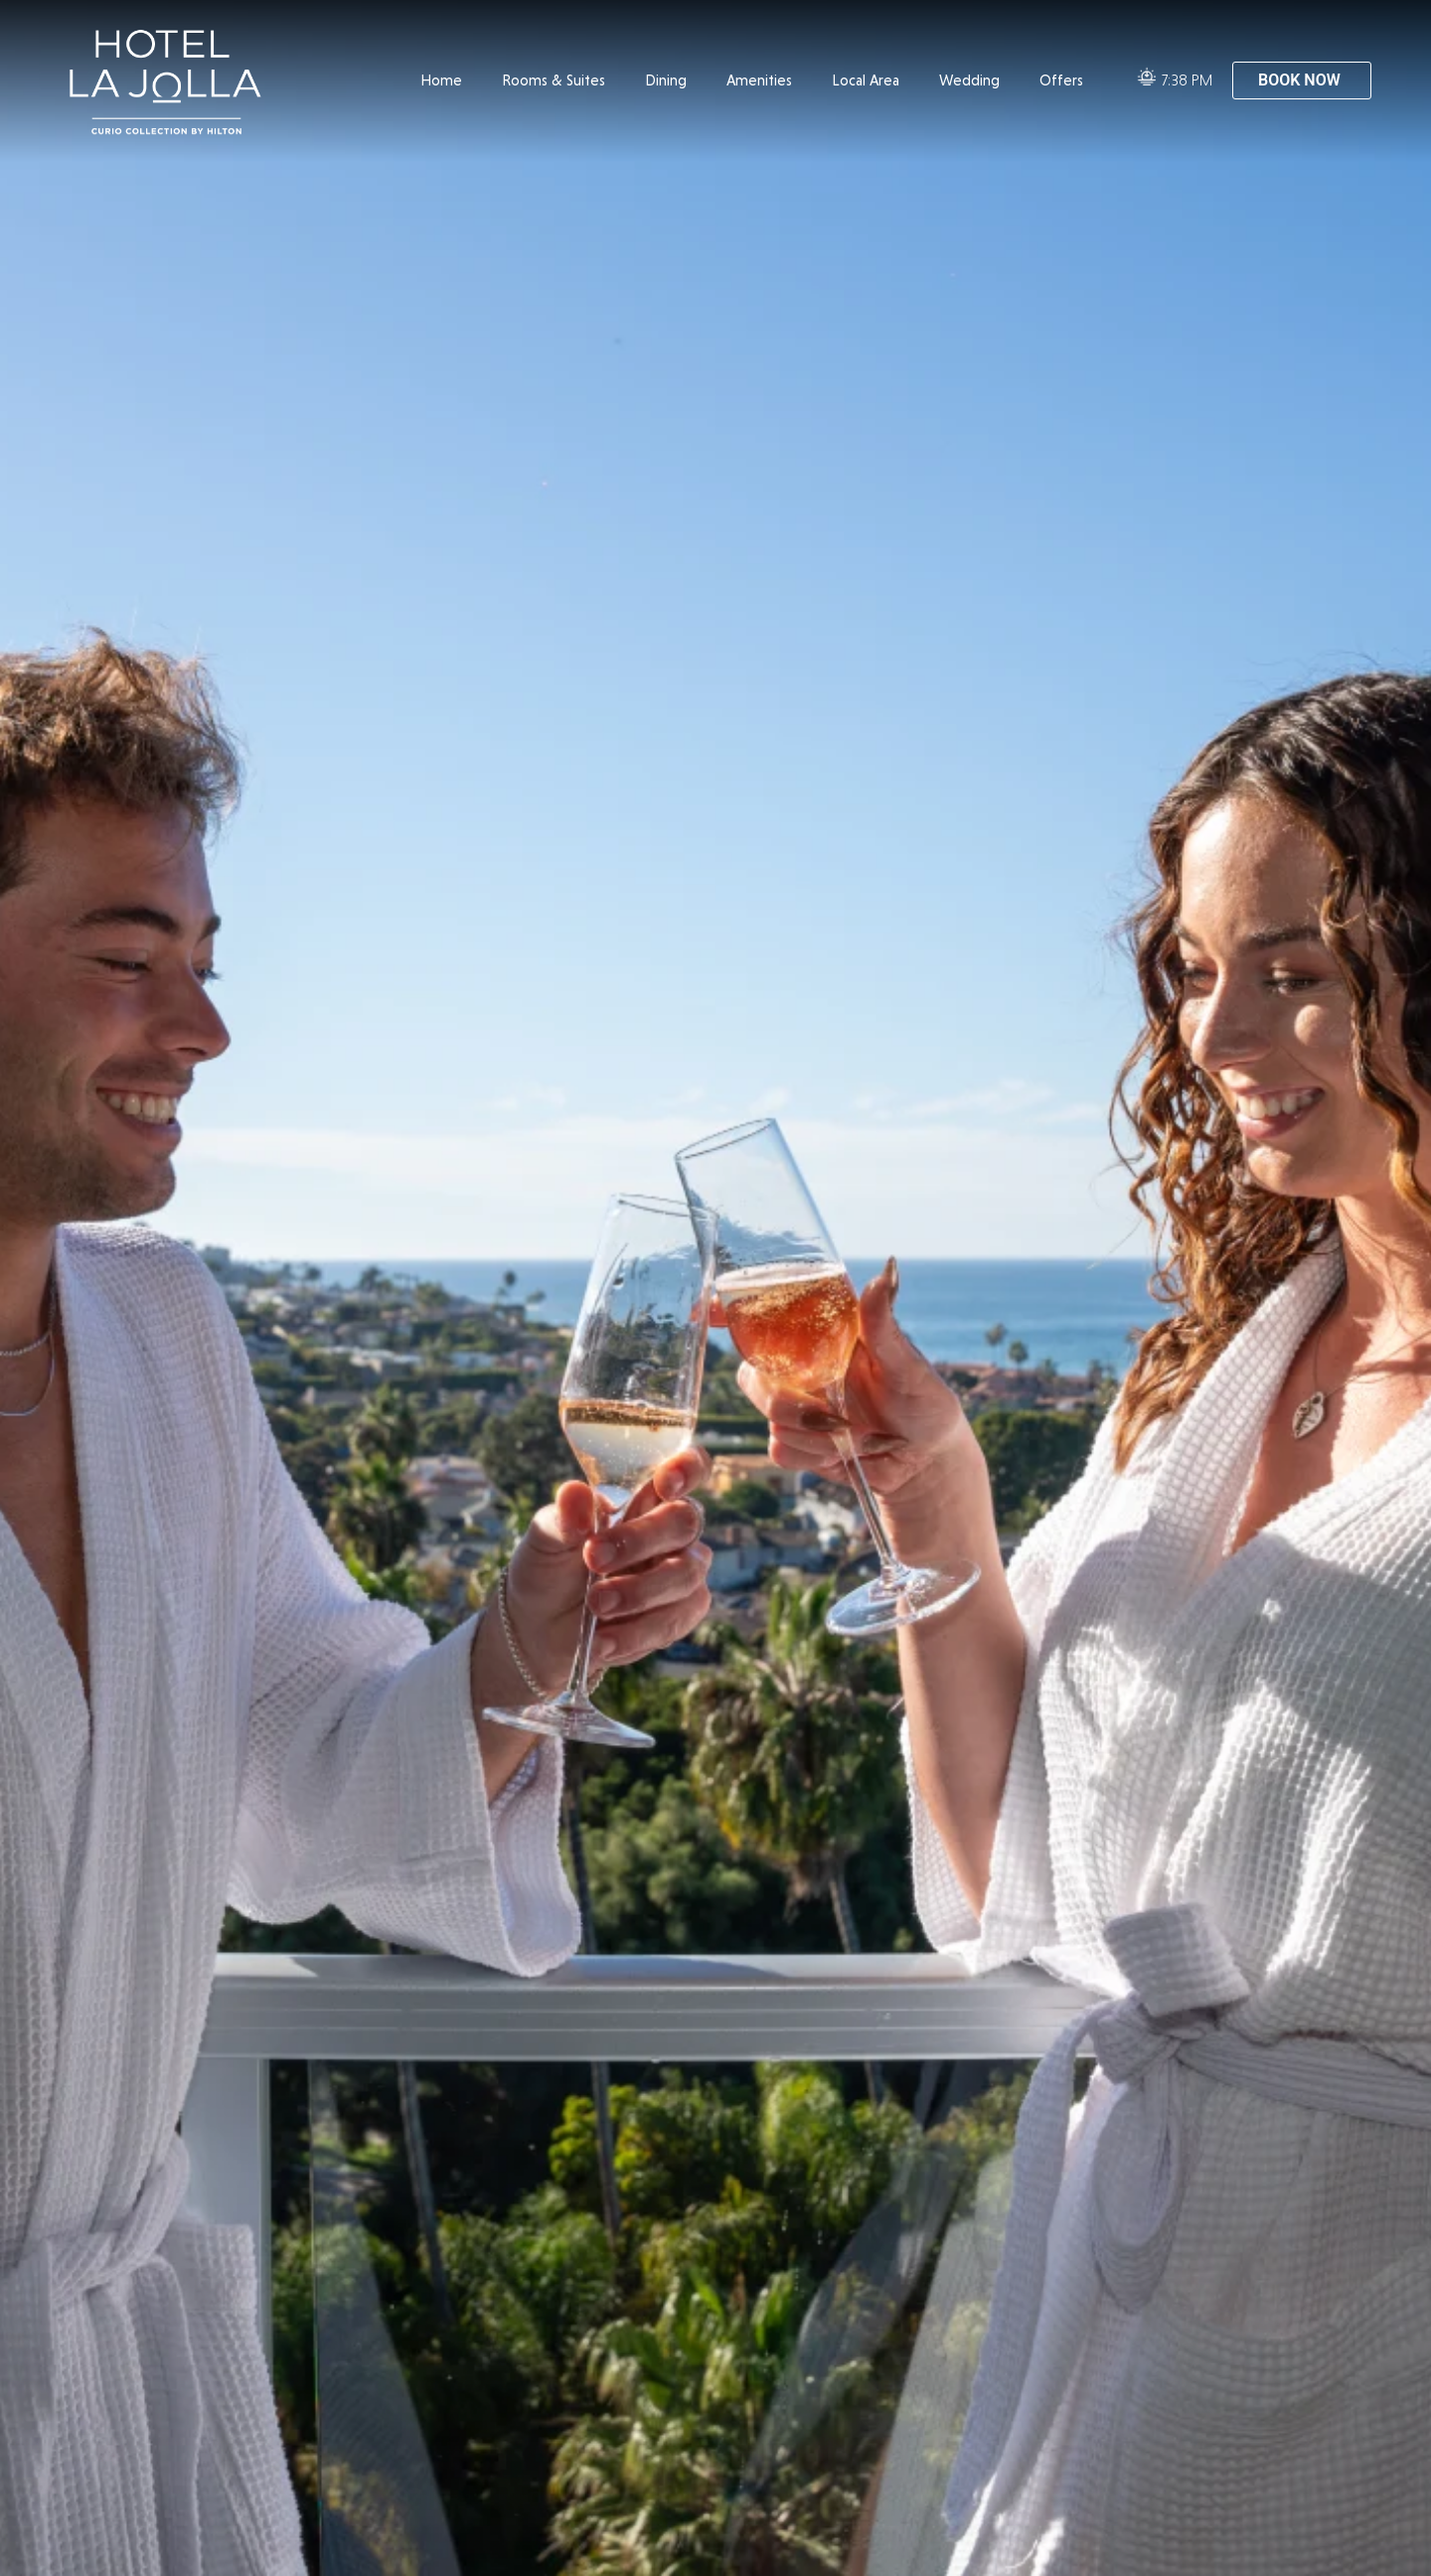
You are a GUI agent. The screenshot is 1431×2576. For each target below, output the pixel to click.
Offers (1061, 80)
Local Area (865, 80)
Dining (666, 80)
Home (441, 80)
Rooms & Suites (553, 80)
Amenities (759, 80)
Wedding (969, 80)
